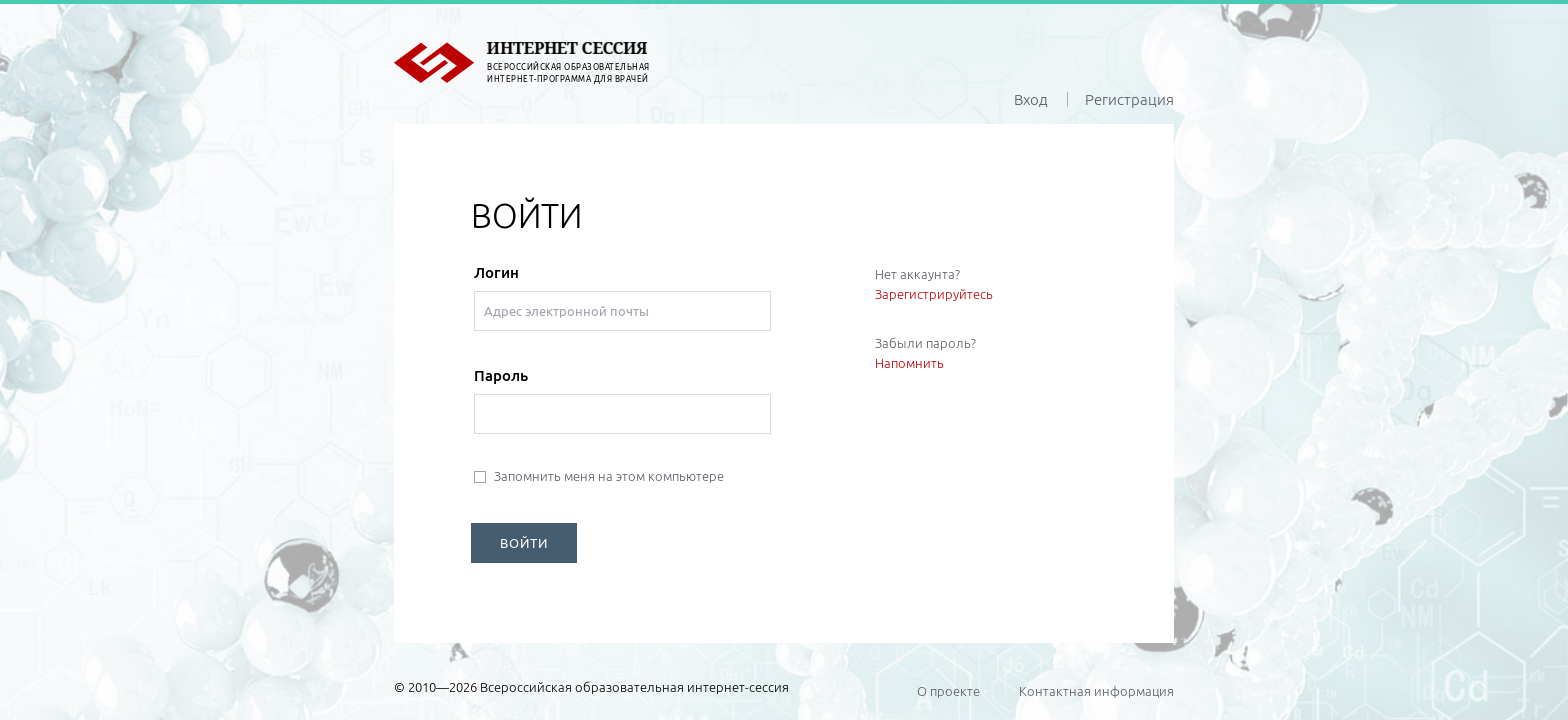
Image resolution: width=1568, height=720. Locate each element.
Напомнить (909, 363)
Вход (1031, 99)
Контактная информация (1096, 691)
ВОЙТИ (524, 543)
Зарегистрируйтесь (934, 294)
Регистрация (1129, 99)
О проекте (948, 691)
